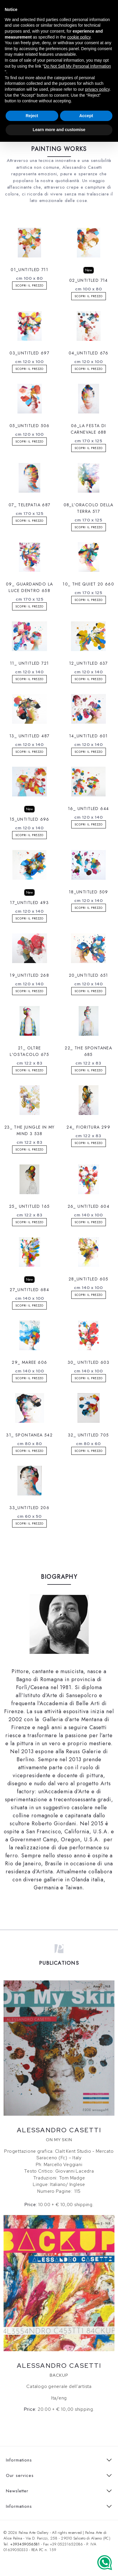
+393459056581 (25, 2544)
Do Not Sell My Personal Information (77, 66)
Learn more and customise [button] (59, 129)
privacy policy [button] (97, 89)
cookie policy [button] (78, 37)
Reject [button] (32, 115)
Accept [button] (86, 115)
